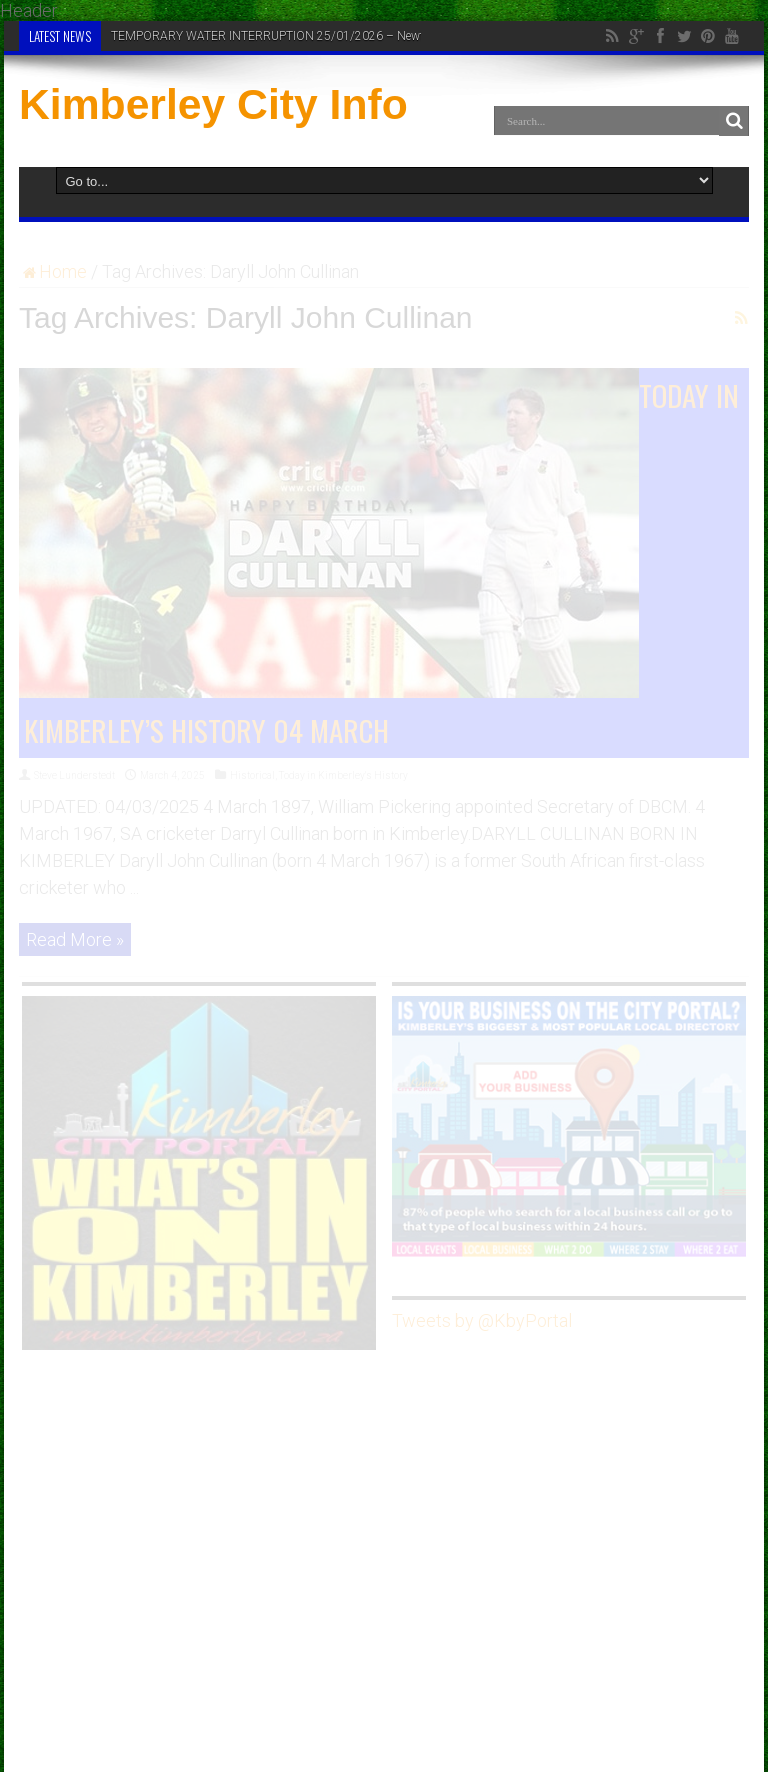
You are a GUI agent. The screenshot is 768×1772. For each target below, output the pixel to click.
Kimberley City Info (213, 104)
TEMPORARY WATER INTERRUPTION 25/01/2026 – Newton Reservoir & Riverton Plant (342, 36)
